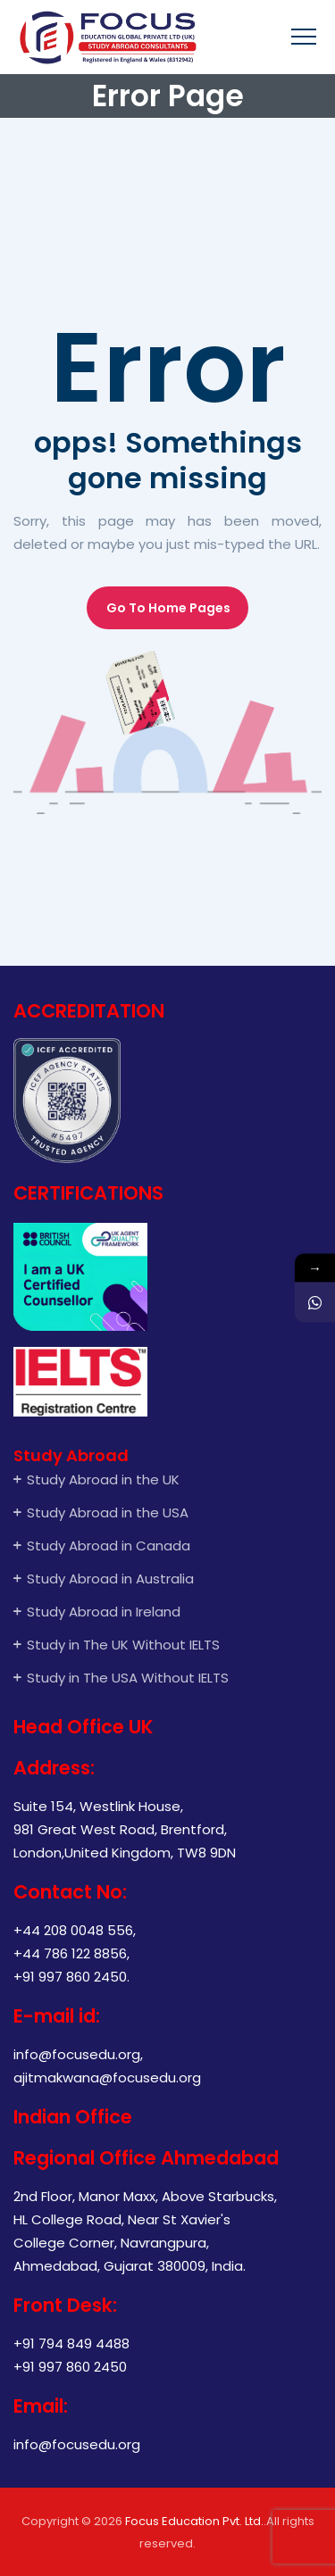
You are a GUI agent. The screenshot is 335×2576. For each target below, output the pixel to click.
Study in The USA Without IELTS (129, 1677)
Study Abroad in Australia (110, 1578)
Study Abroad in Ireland (103, 1611)
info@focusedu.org (76, 2054)
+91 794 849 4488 (71, 2343)
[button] (167, 607)
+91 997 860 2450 (70, 1976)
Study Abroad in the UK (103, 1479)
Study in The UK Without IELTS (123, 1644)
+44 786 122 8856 (70, 1953)
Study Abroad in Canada (108, 1545)
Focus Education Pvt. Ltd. (194, 2521)
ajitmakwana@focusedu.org (107, 2077)
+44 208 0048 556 (73, 1930)
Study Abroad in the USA (107, 1512)
